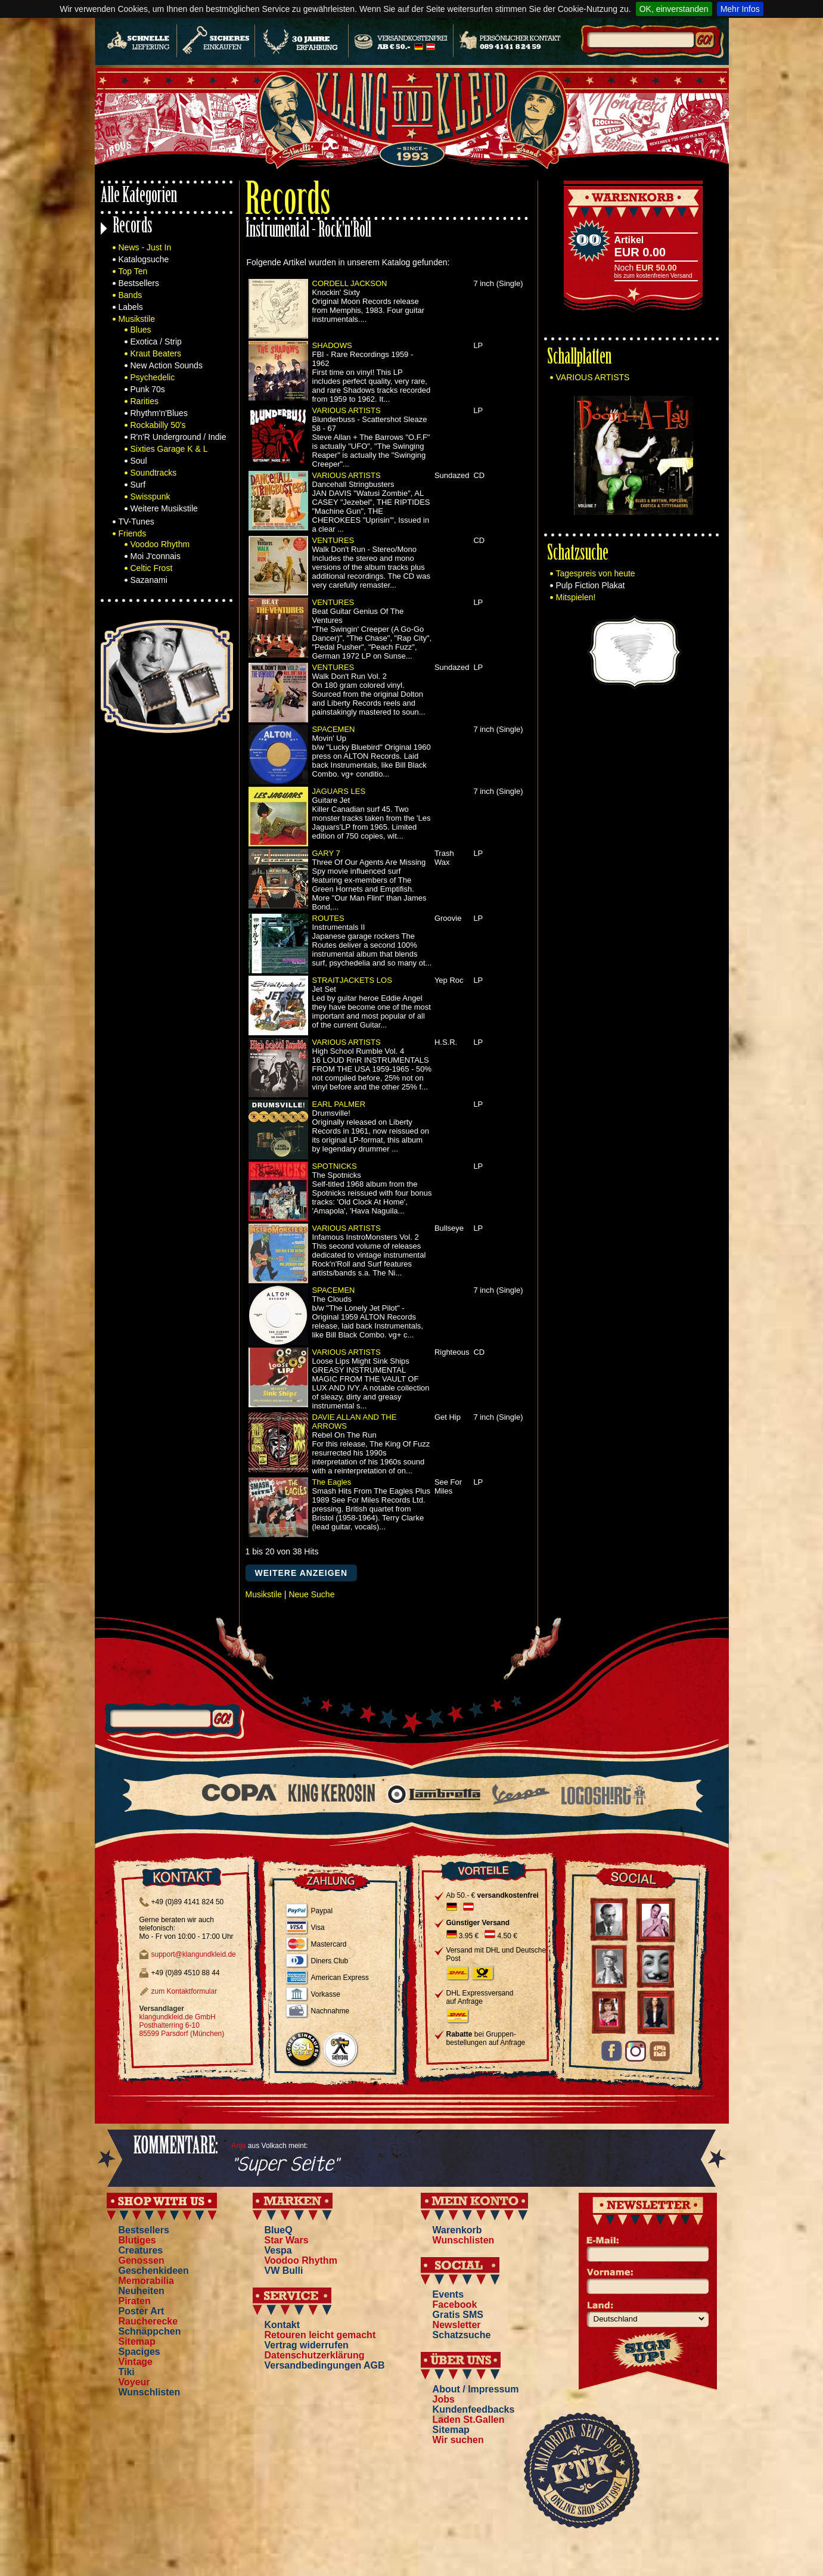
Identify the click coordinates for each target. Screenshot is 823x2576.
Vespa (278, 2250)
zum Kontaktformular (184, 1991)
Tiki (127, 2372)
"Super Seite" (285, 2165)
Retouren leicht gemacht (320, 2335)
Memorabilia (146, 2281)
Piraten (135, 2301)
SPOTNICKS (334, 1166)
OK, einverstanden (674, 9)
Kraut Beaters (156, 353)
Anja (239, 2146)
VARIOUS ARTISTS (346, 410)
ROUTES (328, 918)
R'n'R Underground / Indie (178, 437)
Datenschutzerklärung (315, 2355)
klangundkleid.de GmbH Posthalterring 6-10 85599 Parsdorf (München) (182, 2025)
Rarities (145, 401)
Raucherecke (148, 2321)
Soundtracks (154, 472)
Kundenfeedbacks (474, 2409)
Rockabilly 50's (158, 425)
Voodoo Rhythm (160, 544)
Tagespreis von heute (595, 573)
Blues (141, 329)
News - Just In (145, 247)
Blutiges (137, 2240)
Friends (133, 533)
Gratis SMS (458, 2315)
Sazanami (149, 580)
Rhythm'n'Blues (159, 413)
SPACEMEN (333, 729)
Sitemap (137, 2341)
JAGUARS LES (339, 791)
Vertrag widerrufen (307, 2345)
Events (448, 2294)
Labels (131, 307)
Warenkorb (457, 2230)
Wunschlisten (150, 2392)
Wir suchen (458, 2440)
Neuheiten (141, 2291)
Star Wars (287, 2240)
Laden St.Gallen (469, 2419)
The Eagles (332, 1482)
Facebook (455, 2304)
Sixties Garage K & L (169, 449)
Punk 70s (148, 389)
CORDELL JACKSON (349, 283)
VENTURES (333, 540)
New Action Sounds (167, 365)
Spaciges (139, 2352)
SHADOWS (332, 345)
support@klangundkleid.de (193, 1954)
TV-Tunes (136, 521)
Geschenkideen (154, 2270)
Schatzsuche (577, 554)
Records (133, 227)
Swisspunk (150, 496)
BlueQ (279, 2230)
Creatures (141, 2250)
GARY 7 (326, 853)
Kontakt (282, 2325)
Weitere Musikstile (164, 508)
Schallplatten (579, 358)
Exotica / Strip (156, 341)
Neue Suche (311, 1594)
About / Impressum (476, 2389)
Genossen (141, 2260)
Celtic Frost (152, 568)
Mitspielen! (576, 597)
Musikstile (137, 319)
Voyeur (134, 2382)
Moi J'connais (156, 556)
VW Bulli (284, 2270)
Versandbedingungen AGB (325, 2365)
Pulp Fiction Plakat (590, 585)
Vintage (136, 2362)
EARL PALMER (339, 1104)
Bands (130, 295)
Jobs (444, 2399)
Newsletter (457, 2325)
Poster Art (141, 2311)
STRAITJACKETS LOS (352, 980)
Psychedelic (153, 377)
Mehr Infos (740, 9)
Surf (138, 484)
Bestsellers (139, 283)
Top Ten (133, 271)
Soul (139, 460)
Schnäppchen (150, 2331)
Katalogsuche (144, 259)
